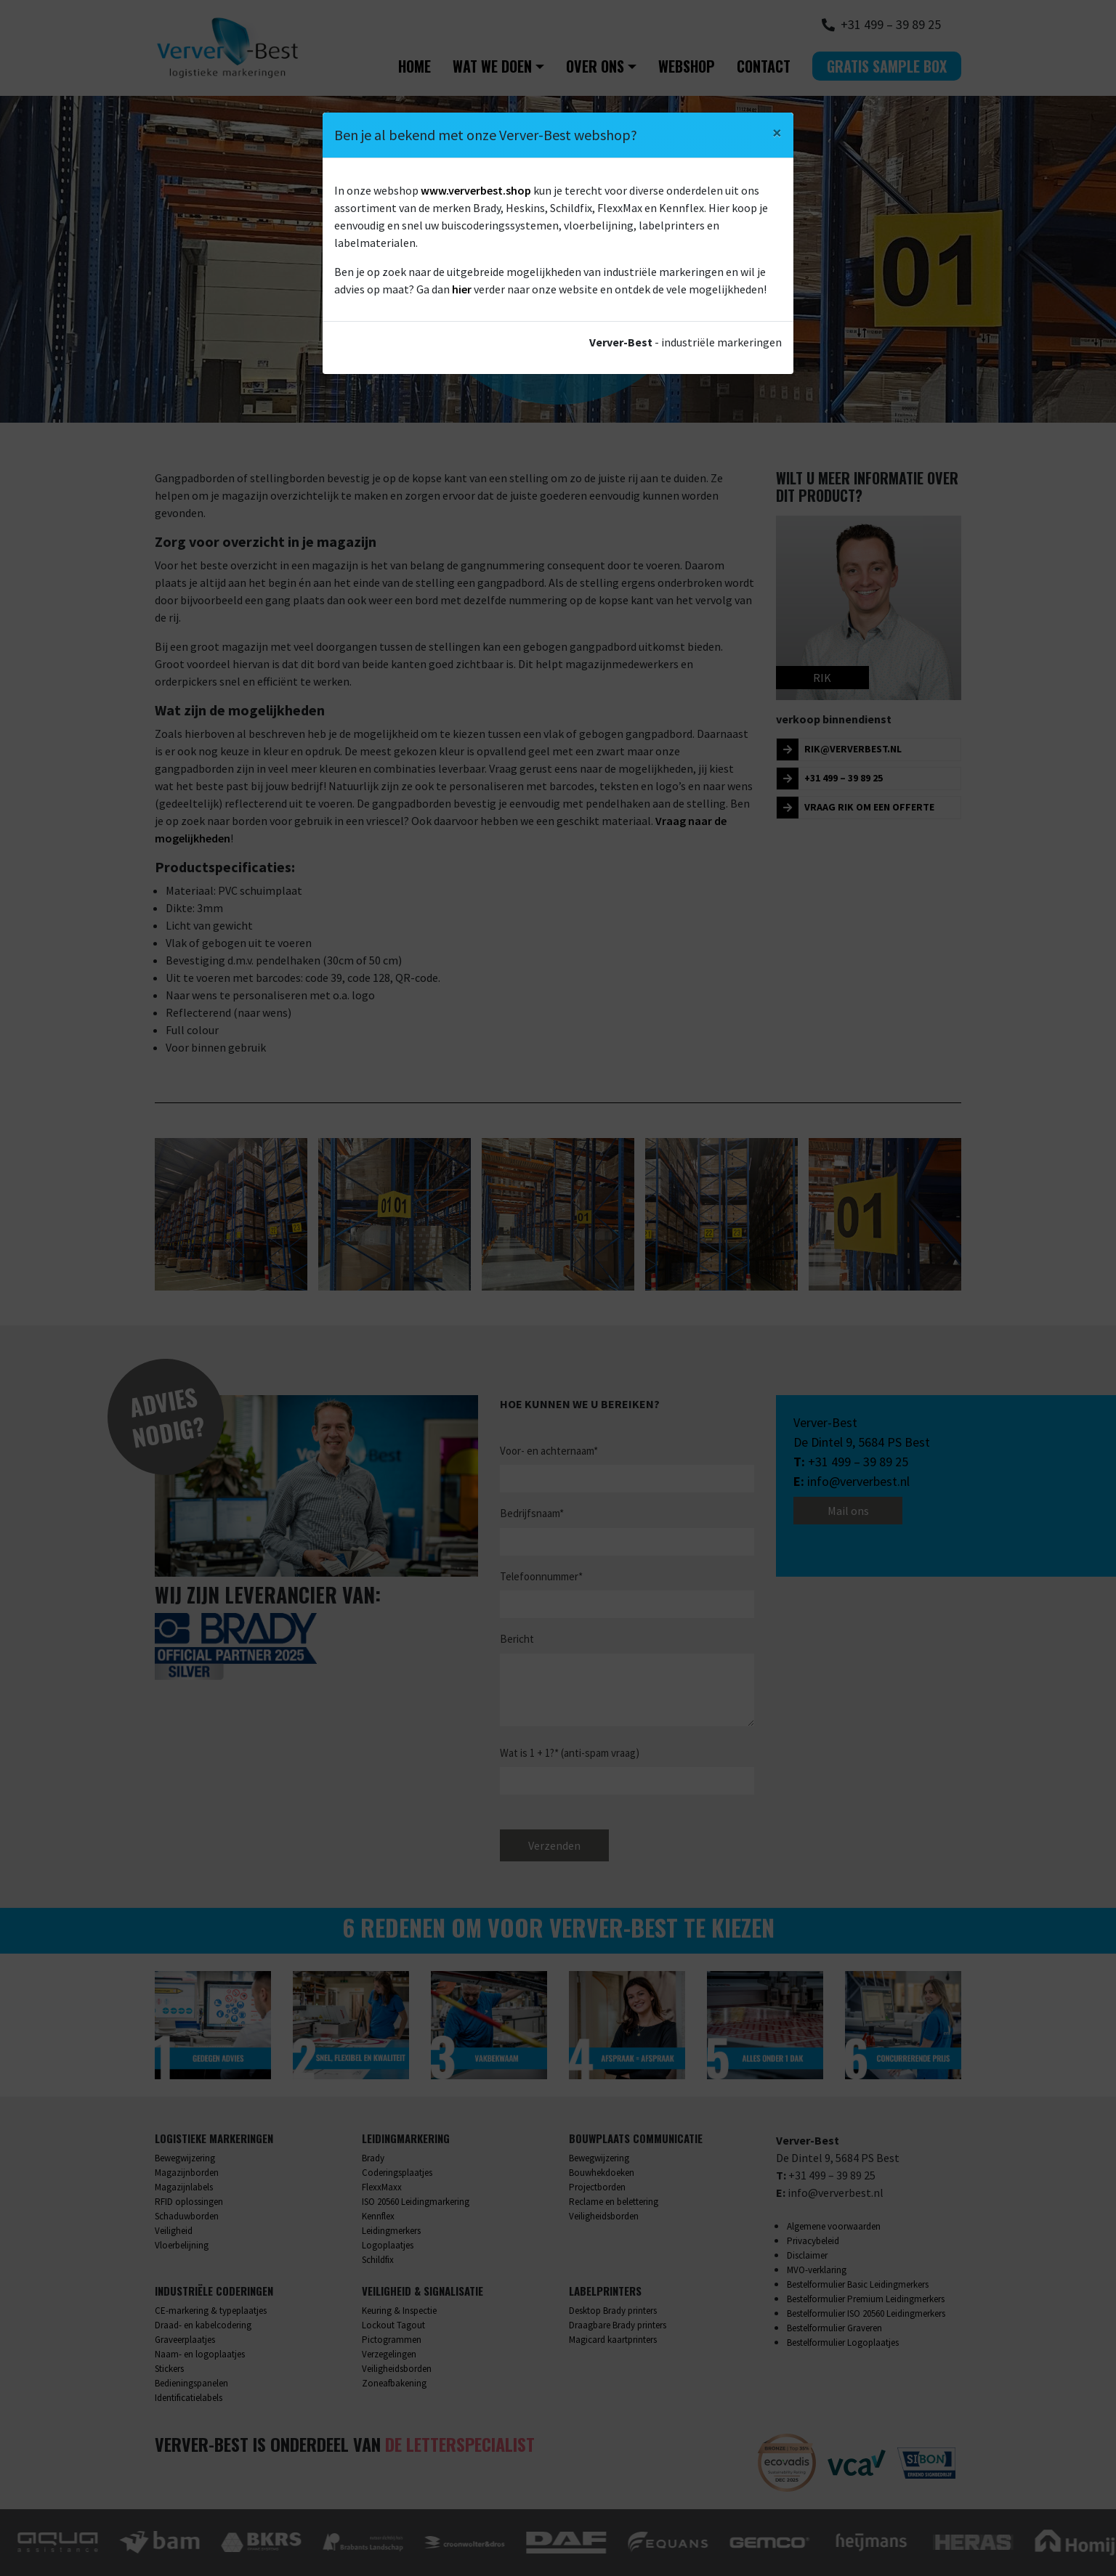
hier (462, 289)
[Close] (777, 133)
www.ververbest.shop (476, 190)
